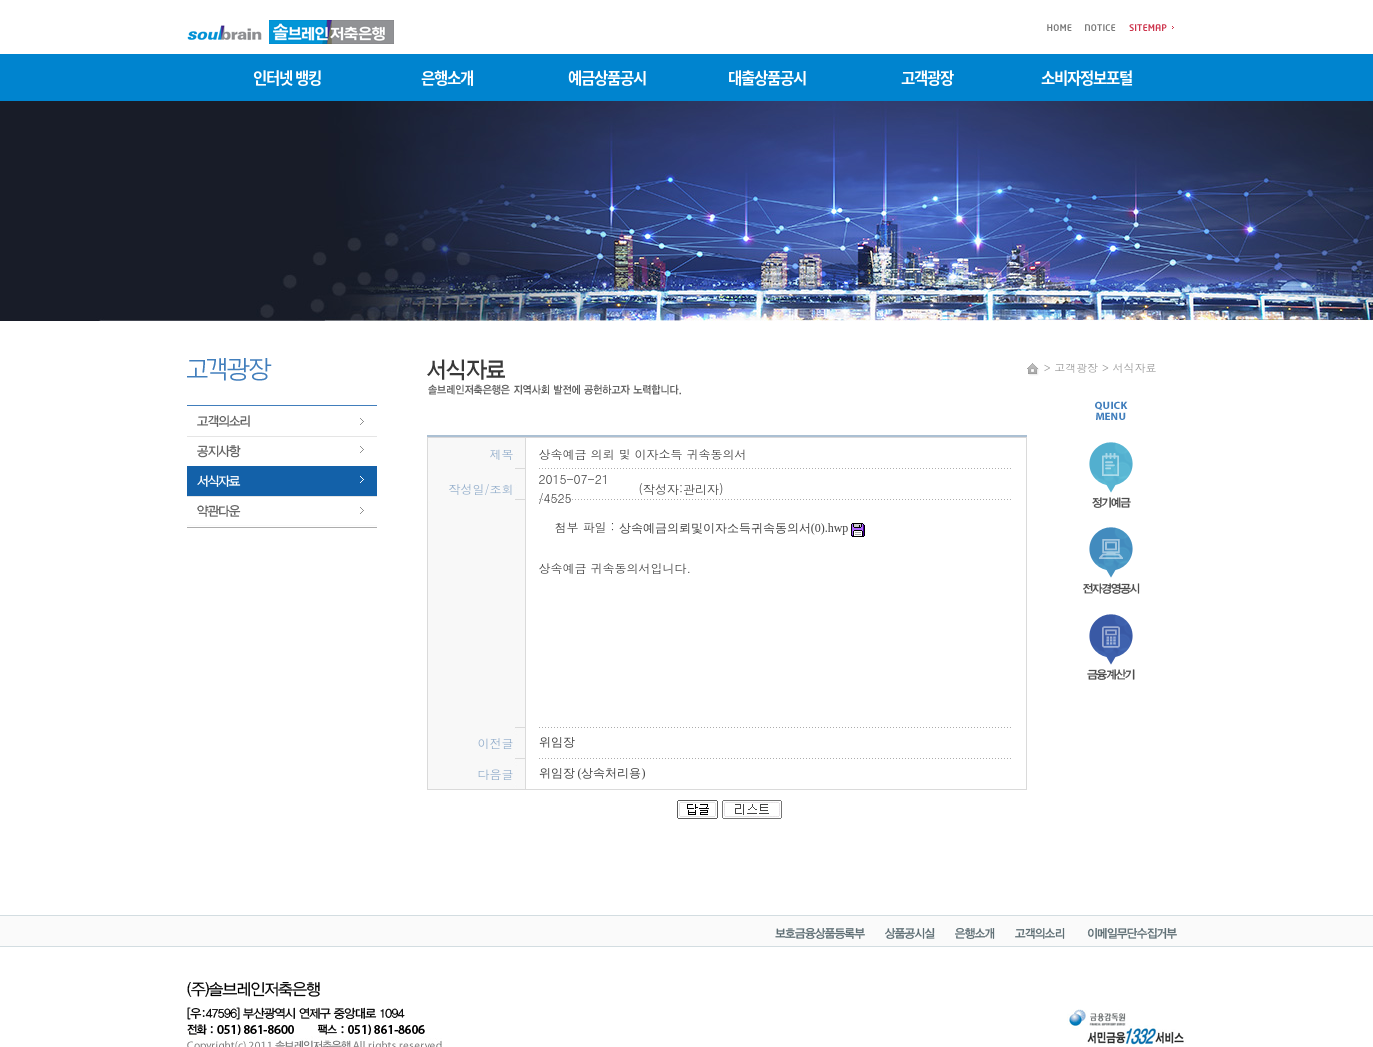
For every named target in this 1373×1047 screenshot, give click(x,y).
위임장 (557, 742)
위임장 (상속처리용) (592, 773)
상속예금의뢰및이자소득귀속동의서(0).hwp (742, 528)
